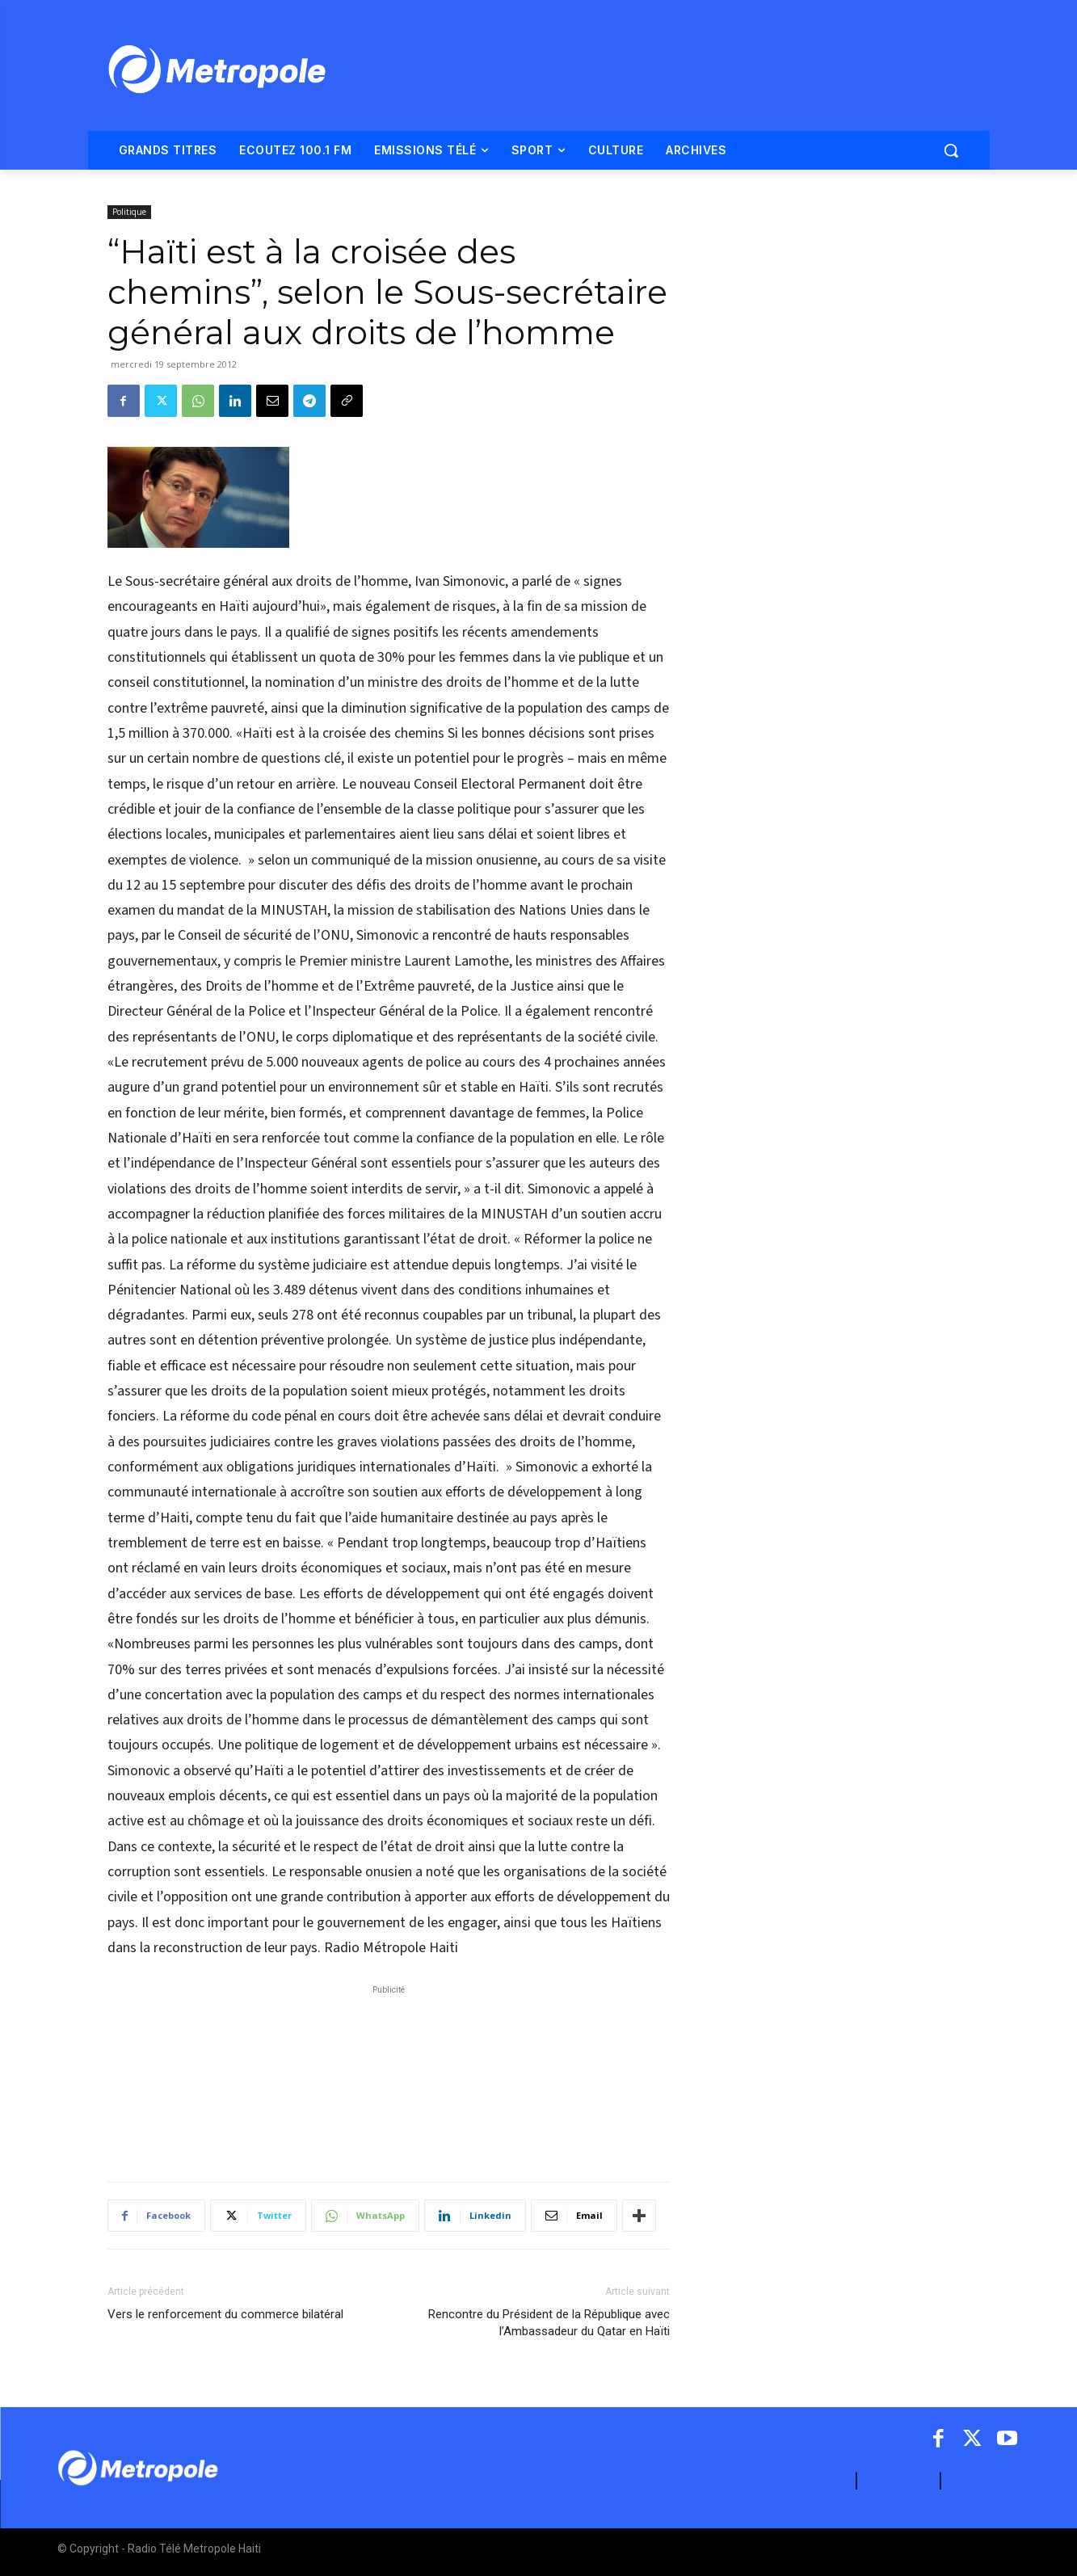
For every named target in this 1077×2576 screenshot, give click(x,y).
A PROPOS (814, 2481)
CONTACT (898, 2481)
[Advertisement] (388, 2075)
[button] (951, 150)
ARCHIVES (983, 2481)
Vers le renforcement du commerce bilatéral (225, 2314)
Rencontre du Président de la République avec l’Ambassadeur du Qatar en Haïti (549, 2322)
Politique (129, 211)
